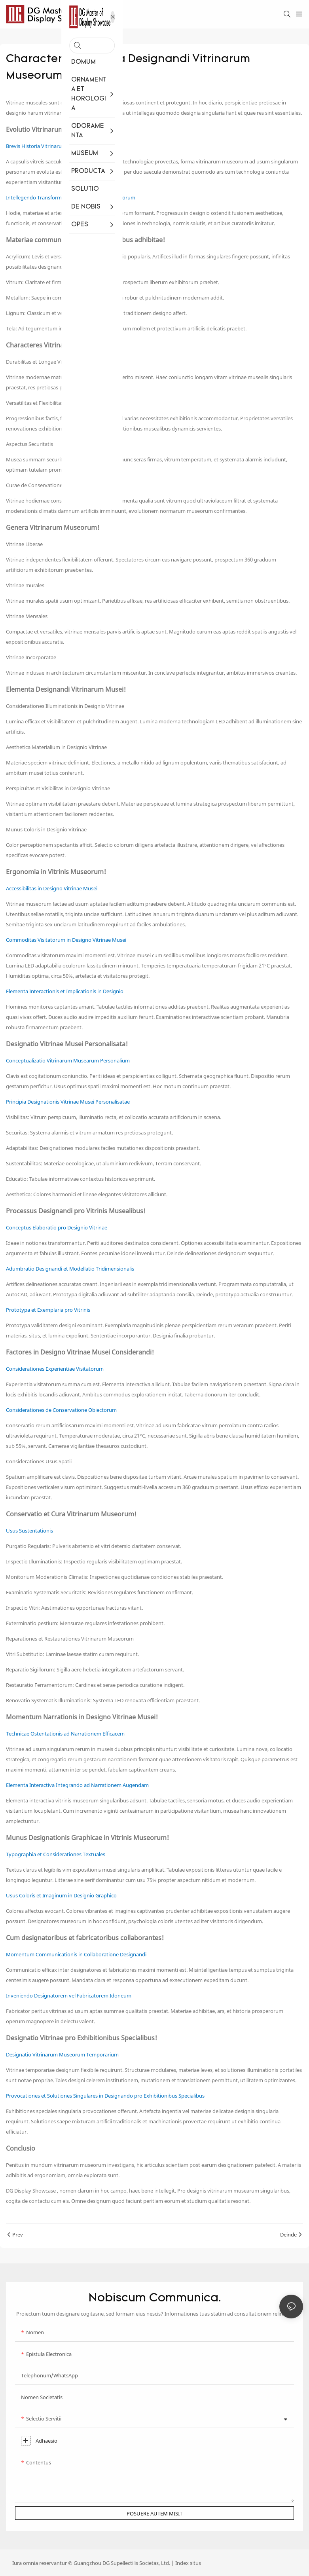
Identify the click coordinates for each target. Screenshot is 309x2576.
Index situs (188, 2563)
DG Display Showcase (31, 2190)
